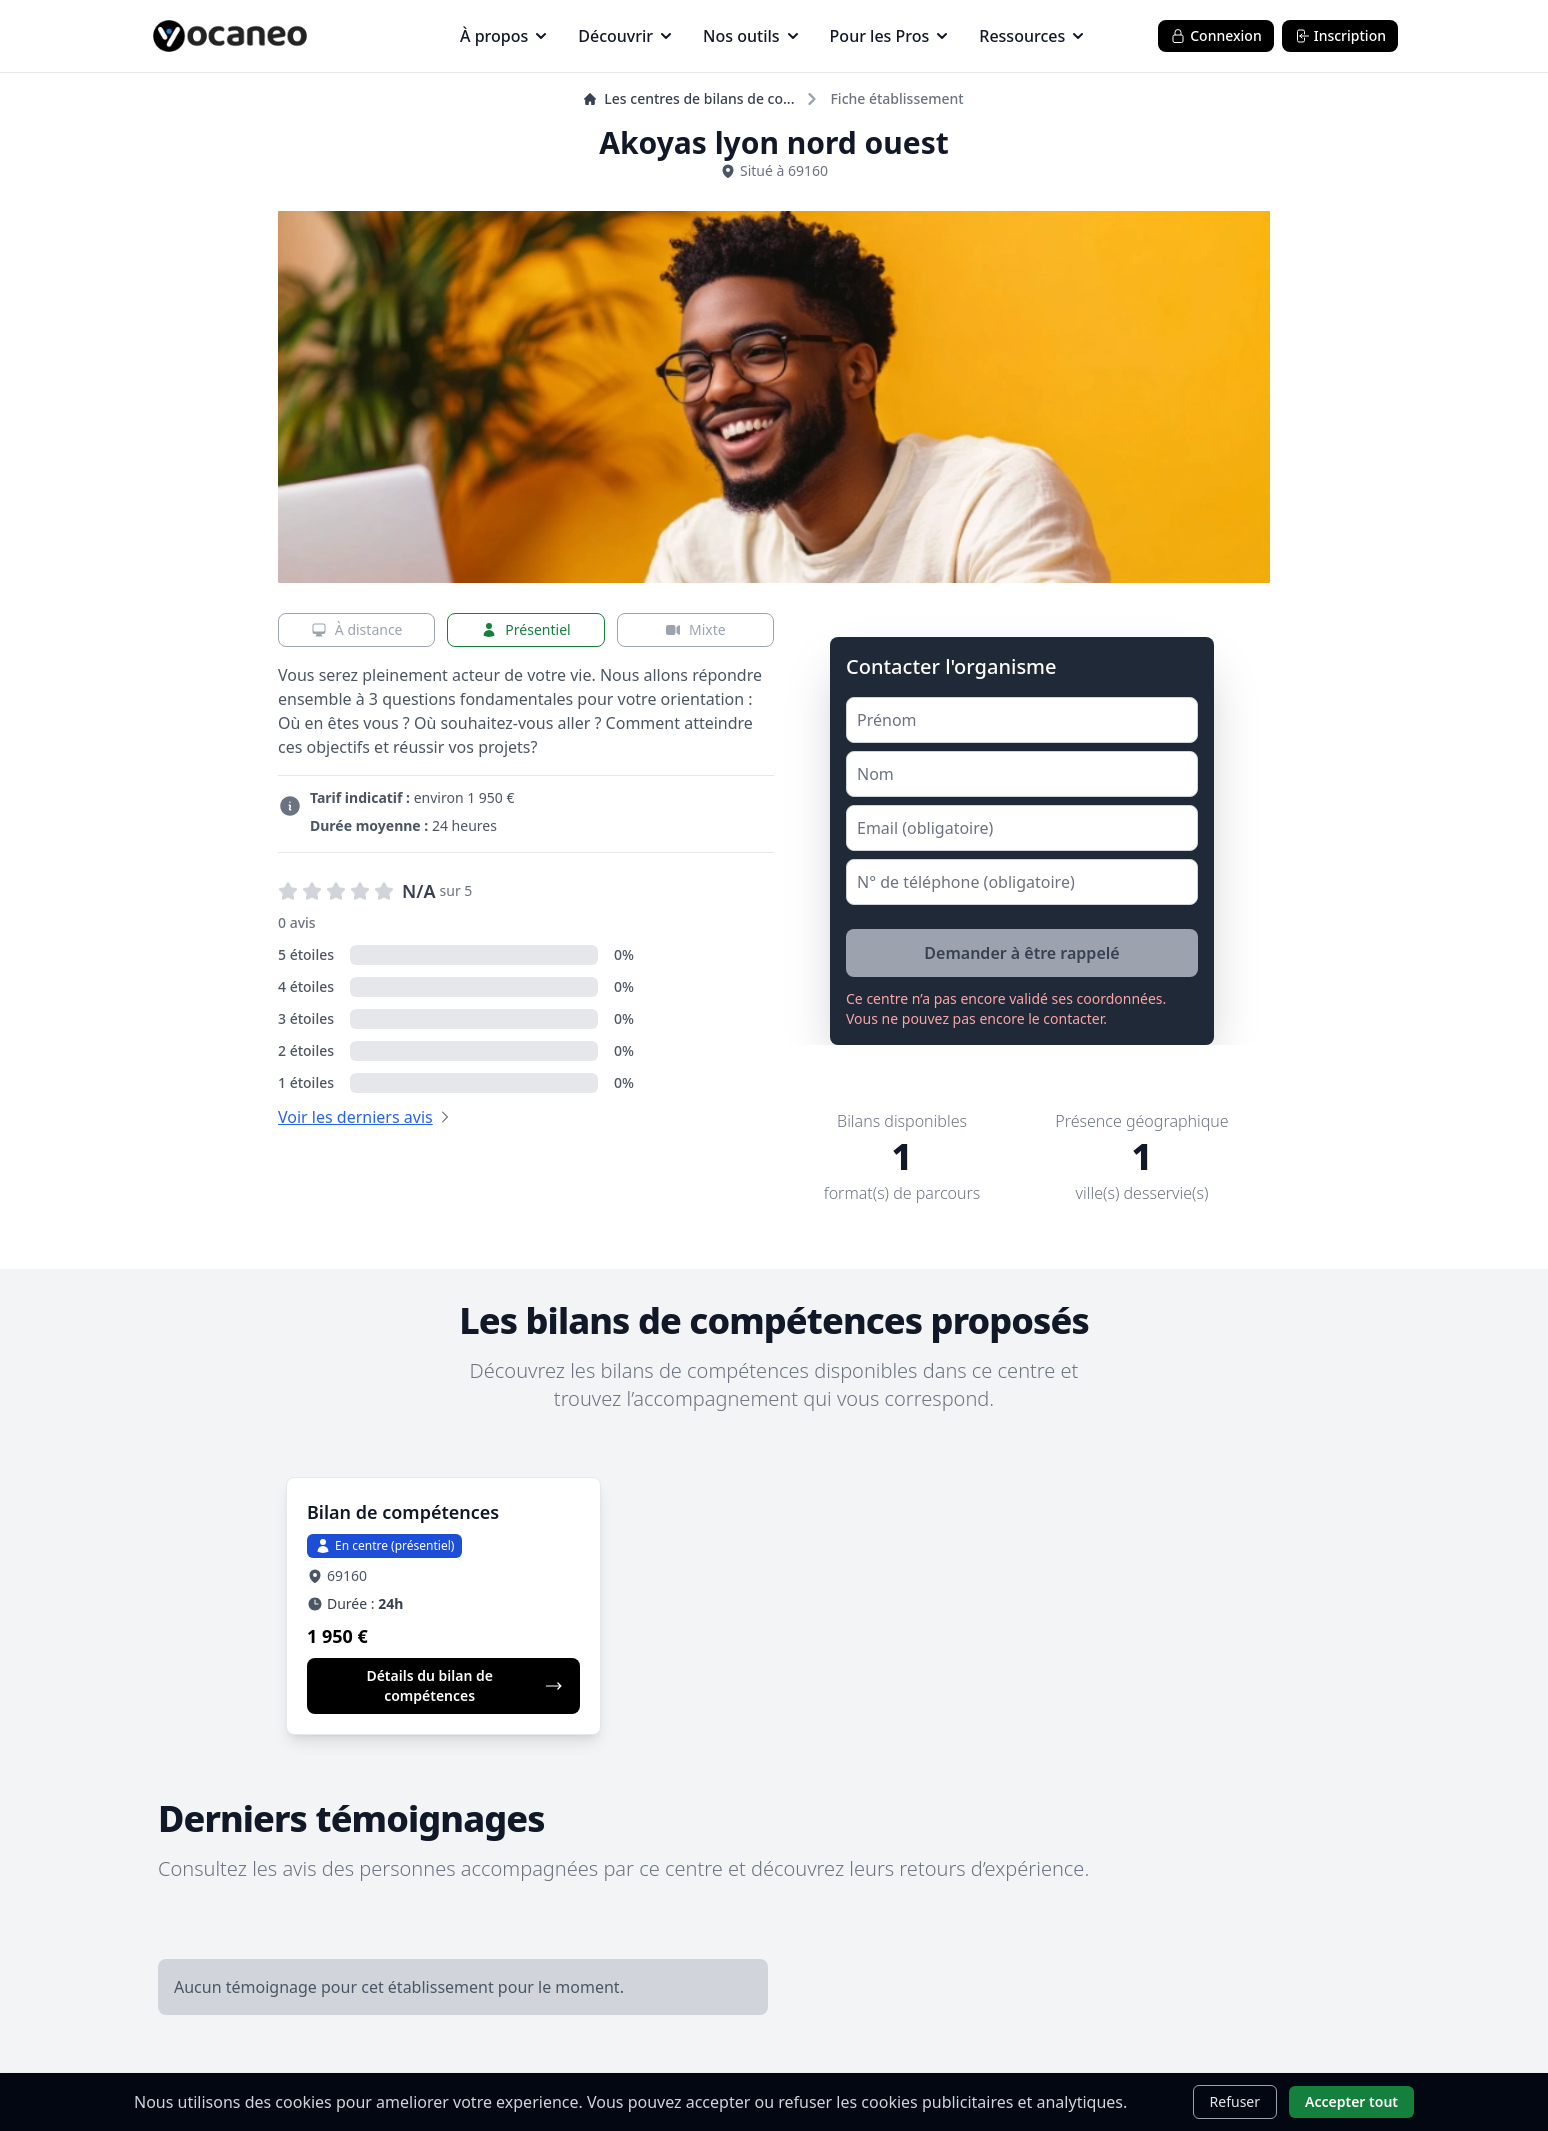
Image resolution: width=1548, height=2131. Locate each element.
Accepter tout (1351, 2101)
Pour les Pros (889, 36)
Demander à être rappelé (1021, 953)
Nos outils (750, 36)
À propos (503, 36)
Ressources (1031, 36)
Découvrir (624, 36)
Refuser (1235, 2101)
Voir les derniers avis (355, 1117)
